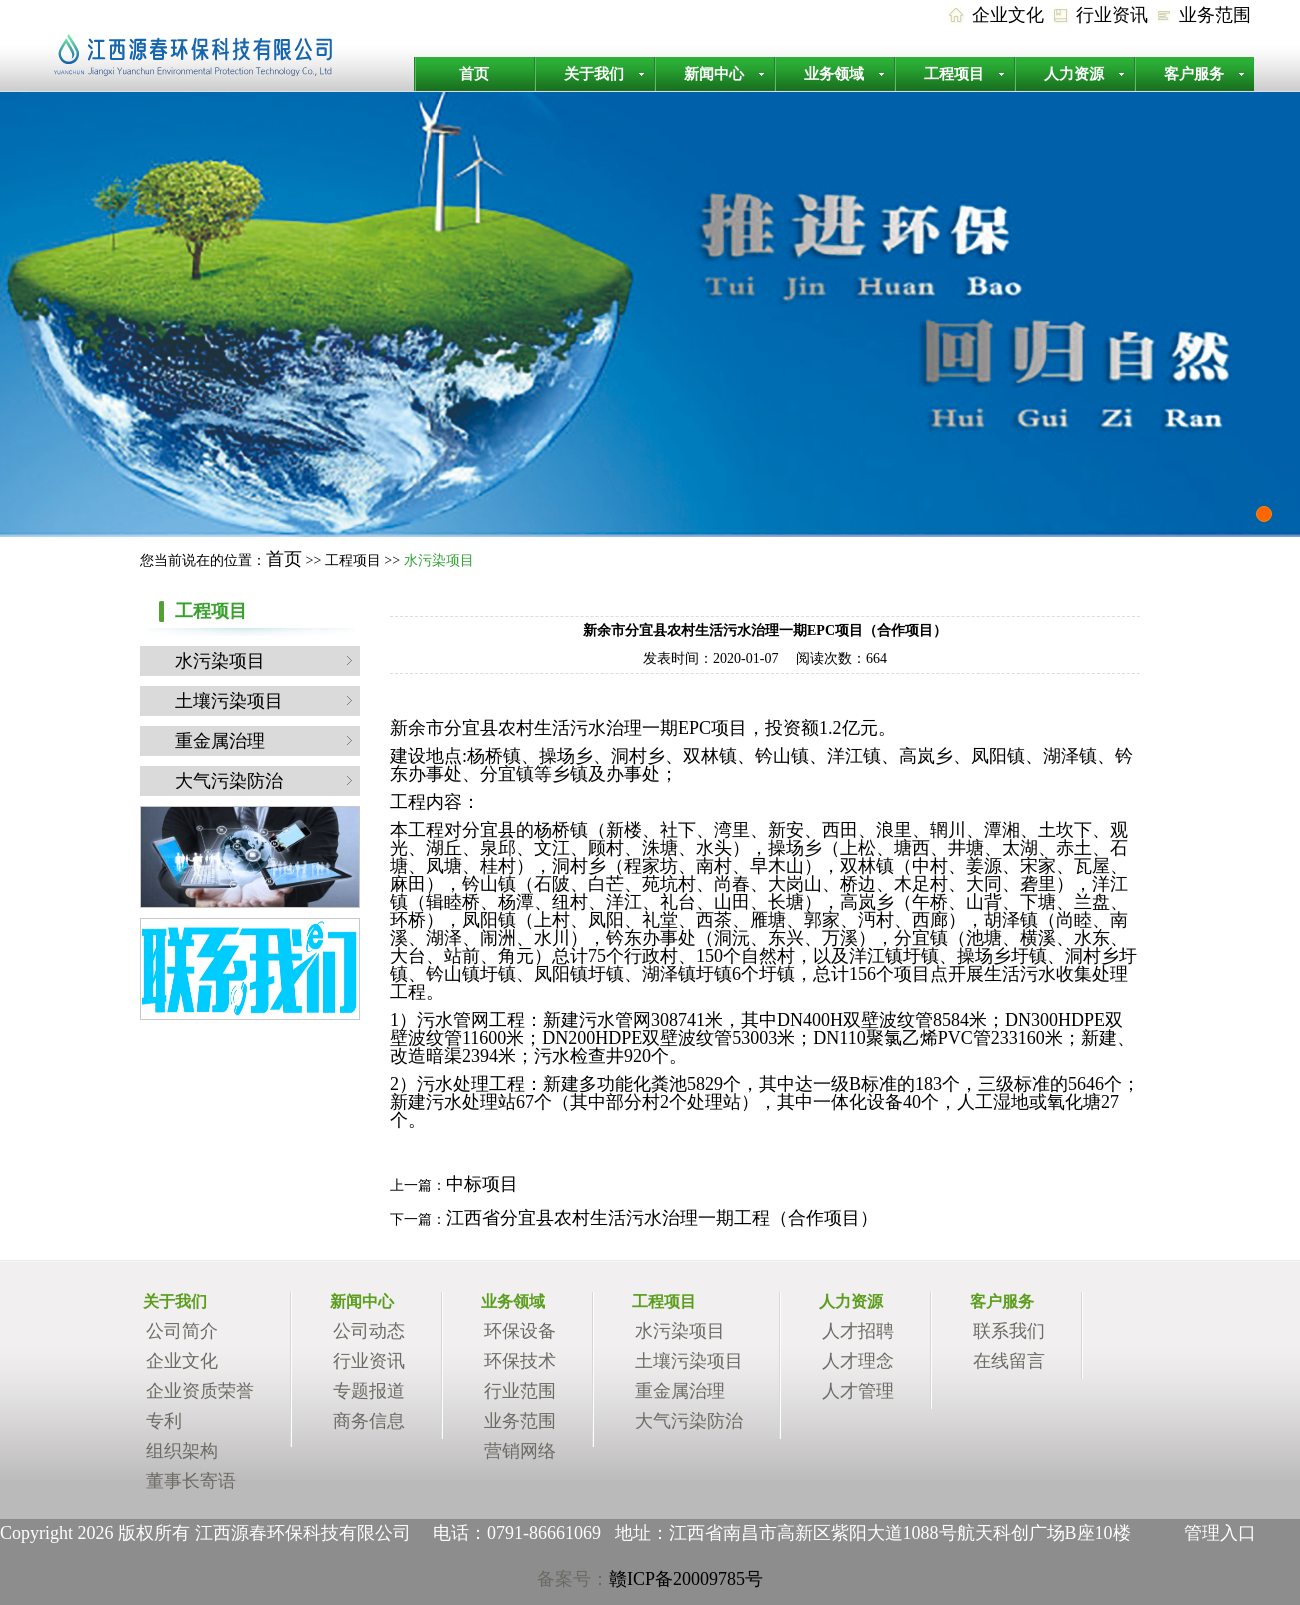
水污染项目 (220, 661)
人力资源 (1074, 74)
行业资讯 (1112, 15)
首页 (474, 74)
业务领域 (834, 74)
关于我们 (594, 74)
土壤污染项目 (229, 701)
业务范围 (1215, 15)
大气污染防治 (229, 781)
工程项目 (954, 74)
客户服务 (1194, 74)
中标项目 (482, 1184)
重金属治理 (220, 741)
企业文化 (1008, 15)
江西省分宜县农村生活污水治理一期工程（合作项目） (662, 1218)
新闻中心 (714, 74)
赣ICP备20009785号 (686, 1579)
